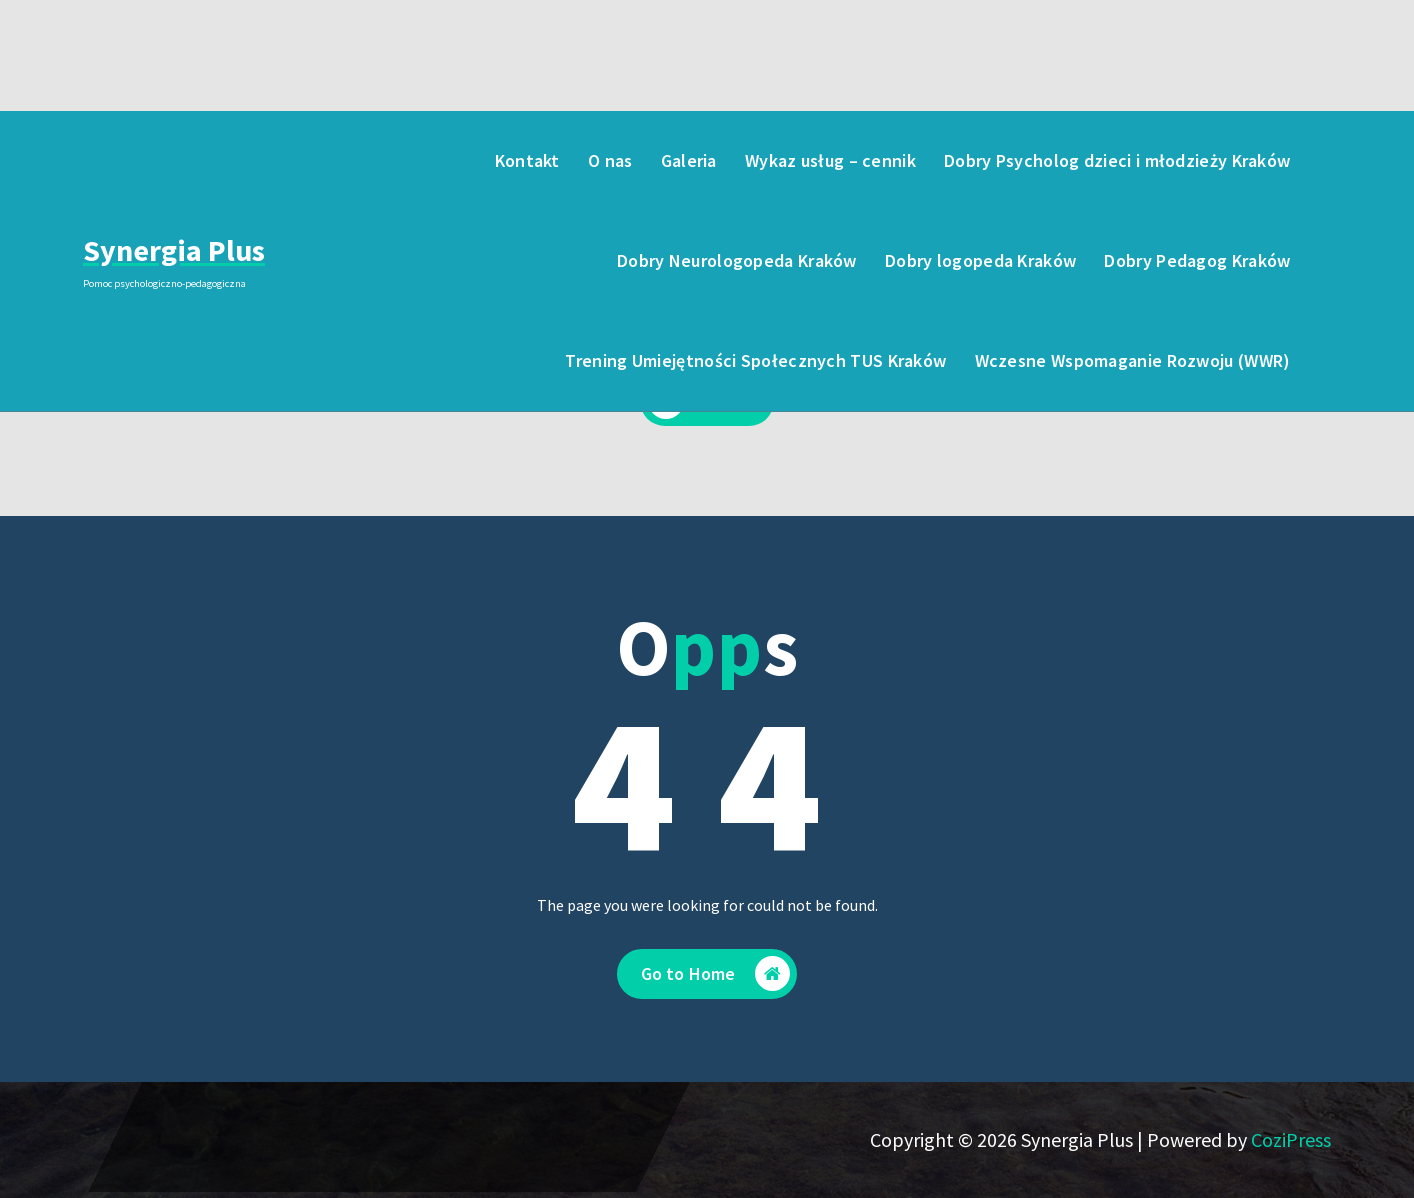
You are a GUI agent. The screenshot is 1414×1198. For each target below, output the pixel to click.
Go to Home (716, 974)
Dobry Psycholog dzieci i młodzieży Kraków (1117, 160)
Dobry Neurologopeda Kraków (737, 260)
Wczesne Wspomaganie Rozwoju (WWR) (1133, 360)
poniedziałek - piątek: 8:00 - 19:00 (299, 66)
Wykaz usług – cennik (830, 160)
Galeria (689, 160)
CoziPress (1291, 1139)
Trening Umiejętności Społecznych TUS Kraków (755, 360)
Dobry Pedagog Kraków (1197, 260)
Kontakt (527, 160)
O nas (610, 160)
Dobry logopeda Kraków (980, 260)
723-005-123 (523, 66)
